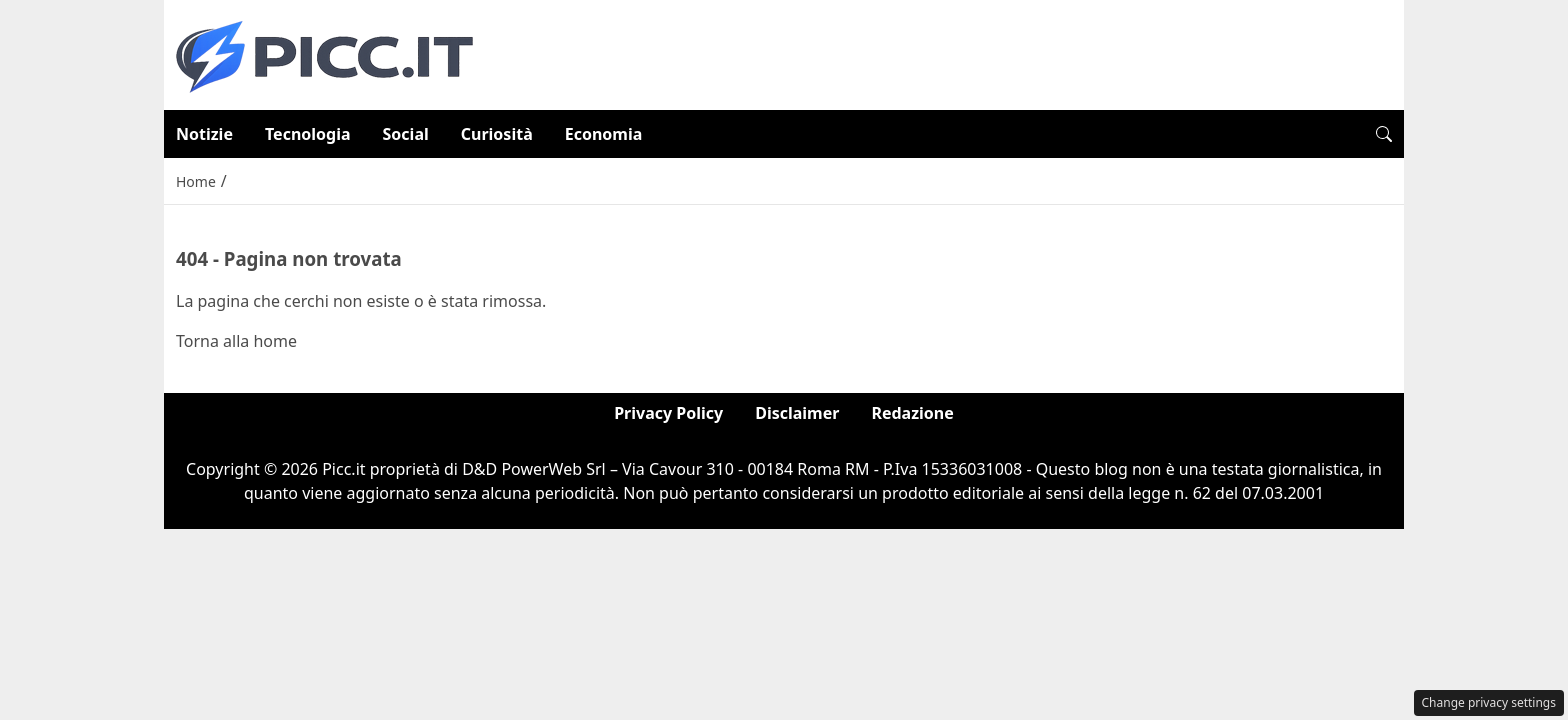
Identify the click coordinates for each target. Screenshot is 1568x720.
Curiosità (497, 134)
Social (406, 134)
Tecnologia (308, 134)
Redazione (912, 413)
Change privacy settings (1489, 702)
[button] (1384, 134)
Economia (604, 134)
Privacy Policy (668, 413)
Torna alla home (236, 341)
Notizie (204, 134)
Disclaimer (797, 413)
